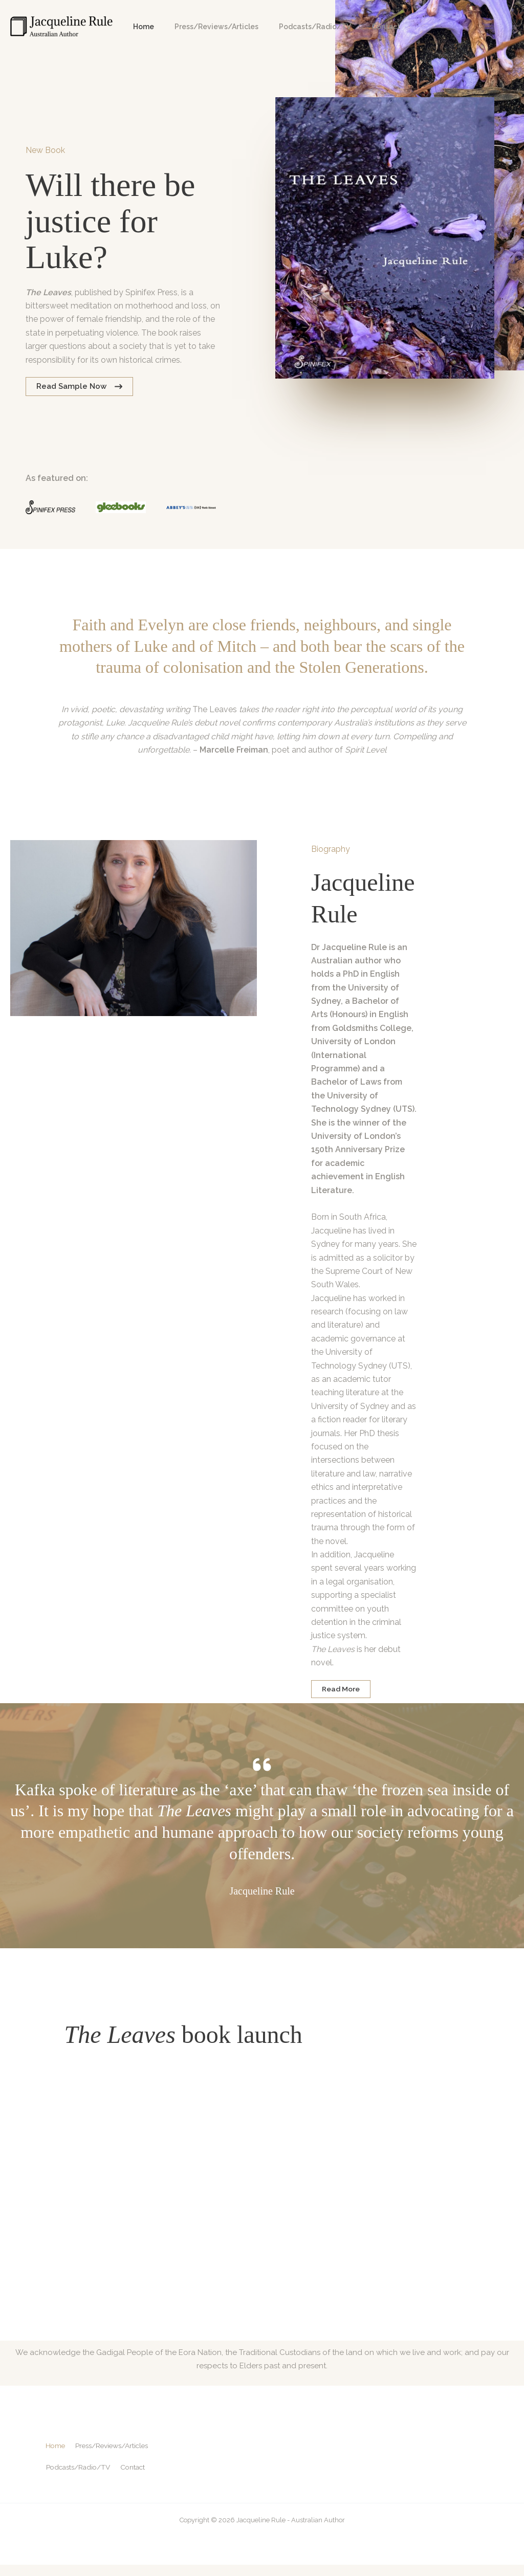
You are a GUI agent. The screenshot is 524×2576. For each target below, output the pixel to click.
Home (140, 27)
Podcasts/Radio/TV (300, 27)
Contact (364, 27)
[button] (79, 386)
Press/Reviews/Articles (207, 27)
